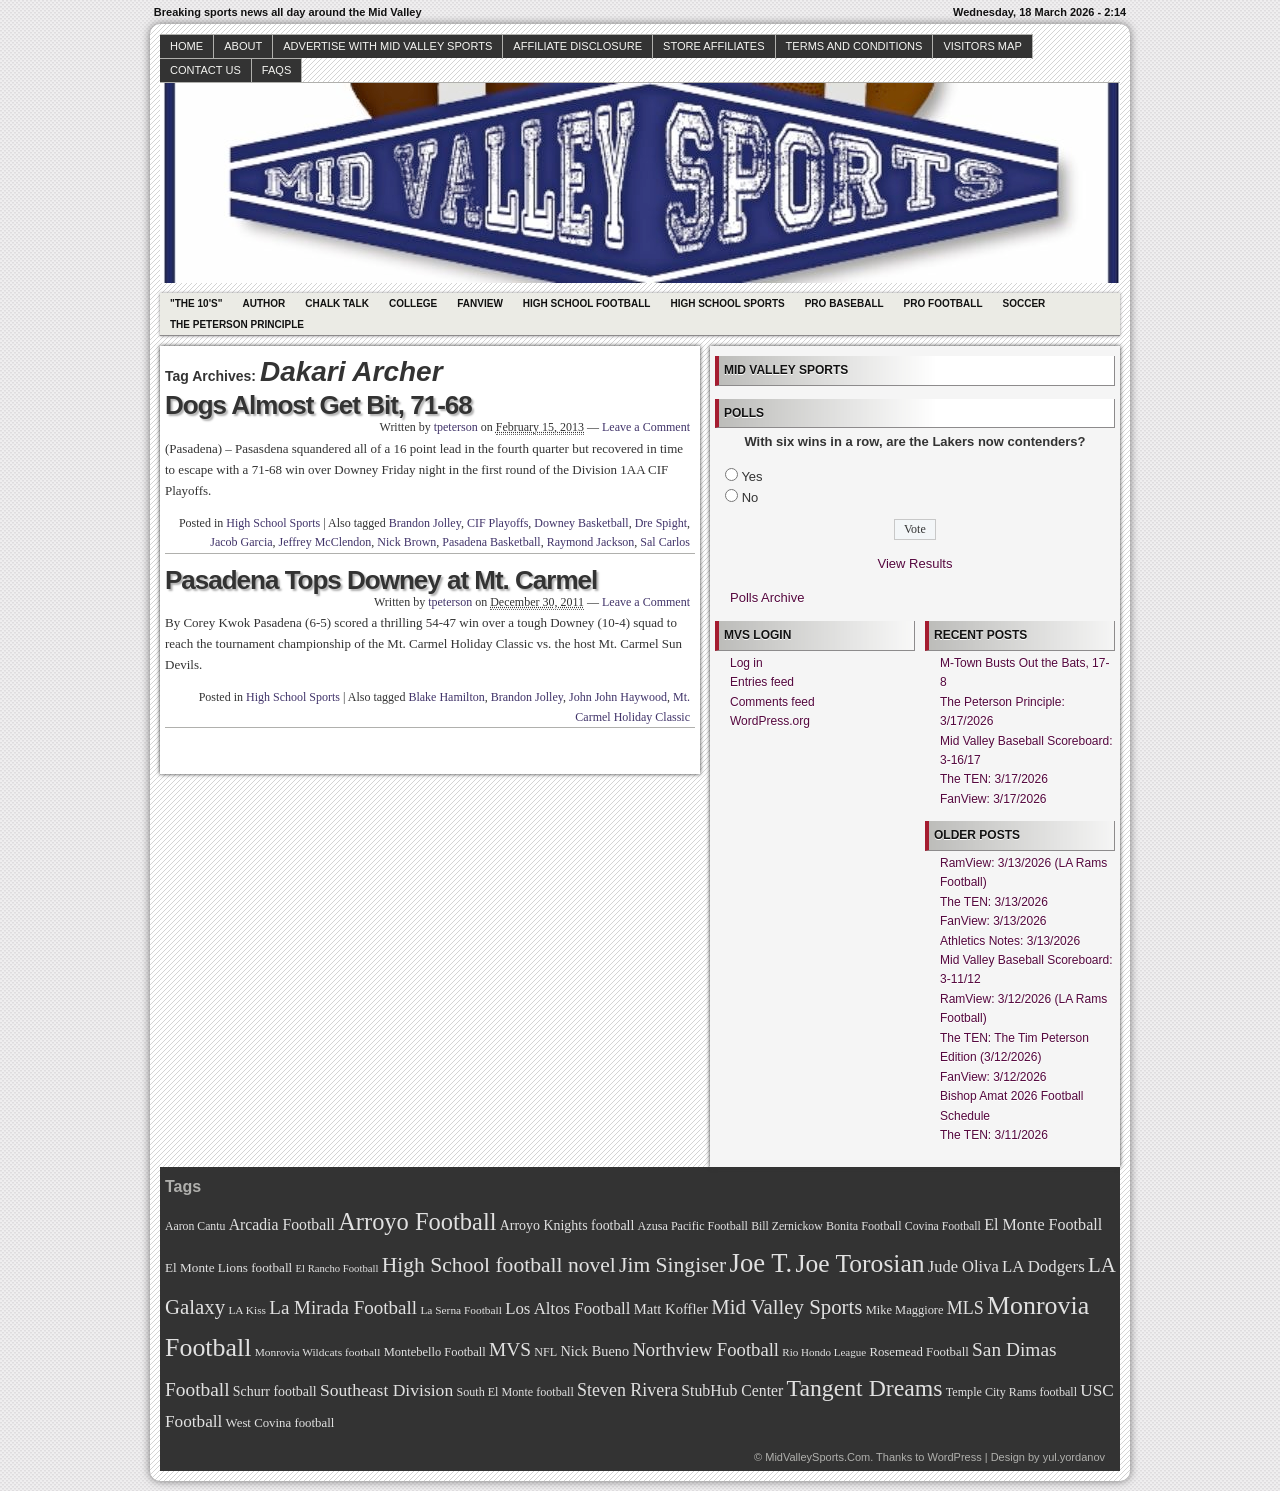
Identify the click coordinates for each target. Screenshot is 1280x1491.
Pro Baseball (844, 303)
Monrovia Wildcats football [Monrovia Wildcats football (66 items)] (318, 1352)
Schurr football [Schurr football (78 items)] (275, 1391)
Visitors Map (982, 46)
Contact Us (205, 70)
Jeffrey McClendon (325, 542)
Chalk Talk (337, 303)
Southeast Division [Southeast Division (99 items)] (386, 1390)
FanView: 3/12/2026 (993, 1077)
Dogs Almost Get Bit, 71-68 (318, 405)
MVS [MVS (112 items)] (510, 1349)
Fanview (480, 303)
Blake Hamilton (446, 697)
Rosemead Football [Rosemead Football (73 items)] (918, 1352)
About (243, 46)
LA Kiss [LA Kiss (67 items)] (247, 1310)
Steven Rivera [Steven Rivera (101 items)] (627, 1390)
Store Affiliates (714, 46)
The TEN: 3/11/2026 (994, 1135)
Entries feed (762, 682)
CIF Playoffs (497, 523)
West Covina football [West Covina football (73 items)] (280, 1423)
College (413, 303)
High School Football (587, 303)
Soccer (1024, 303)
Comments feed (772, 702)
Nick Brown (406, 542)
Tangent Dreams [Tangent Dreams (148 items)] (865, 1388)
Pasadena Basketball (491, 542)
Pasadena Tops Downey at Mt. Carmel (381, 580)
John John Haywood (618, 697)
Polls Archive (767, 597)
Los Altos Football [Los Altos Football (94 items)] (567, 1308)
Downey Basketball (581, 523)
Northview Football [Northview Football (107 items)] (705, 1349)
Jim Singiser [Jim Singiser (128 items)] (672, 1265)
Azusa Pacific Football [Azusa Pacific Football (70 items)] (693, 1226)
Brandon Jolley (425, 523)
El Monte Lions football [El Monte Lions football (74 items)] (228, 1267)
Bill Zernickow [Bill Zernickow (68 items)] (786, 1226)
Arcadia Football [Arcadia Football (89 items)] (282, 1224)
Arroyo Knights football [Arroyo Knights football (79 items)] (567, 1225)
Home (186, 46)
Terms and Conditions (854, 46)
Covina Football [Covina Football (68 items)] (943, 1226)
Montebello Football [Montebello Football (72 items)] (435, 1352)
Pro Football (943, 303)
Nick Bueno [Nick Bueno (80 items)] (594, 1351)
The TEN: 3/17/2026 (994, 779)
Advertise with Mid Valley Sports (387, 46)
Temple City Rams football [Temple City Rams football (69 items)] (1011, 1392)
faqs (276, 70)
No (750, 497)
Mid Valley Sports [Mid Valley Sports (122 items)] (786, 1307)
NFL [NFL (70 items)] (545, 1352)
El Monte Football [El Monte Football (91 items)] (1043, 1224)
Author (263, 303)
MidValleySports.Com (817, 1457)
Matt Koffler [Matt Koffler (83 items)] (671, 1309)
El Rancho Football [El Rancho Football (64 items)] (337, 1268)
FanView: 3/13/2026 (993, 921)
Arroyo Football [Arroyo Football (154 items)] (417, 1221)
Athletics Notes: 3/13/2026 (1010, 941)
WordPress (954, 1457)
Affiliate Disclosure (577, 46)
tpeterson (456, 427)
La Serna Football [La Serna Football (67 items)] (461, 1310)
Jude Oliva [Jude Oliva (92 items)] (963, 1266)
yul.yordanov (1074, 1457)
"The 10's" (196, 303)
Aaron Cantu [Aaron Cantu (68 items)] (195, 1226)
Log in (746, 663)
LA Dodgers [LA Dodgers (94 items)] (1043, 1266)
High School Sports (727, 303)
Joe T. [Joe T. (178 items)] (761, 1263)
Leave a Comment (646, 427)
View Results (915, 563)
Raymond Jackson (591, 542)
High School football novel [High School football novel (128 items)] (499, 1265)
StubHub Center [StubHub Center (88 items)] (732, 1390)
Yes (751, 476)
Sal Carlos (665, 542)
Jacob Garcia (241, 542)
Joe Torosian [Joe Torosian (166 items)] (859, 1263)
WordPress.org (770, 721)
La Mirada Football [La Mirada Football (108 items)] (343, 1307)
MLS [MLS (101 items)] (965, 1308)
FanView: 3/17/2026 (993, 799)
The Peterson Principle (237, 324)
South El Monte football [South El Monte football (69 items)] (514, 1392)
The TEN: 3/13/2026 (994, 902)
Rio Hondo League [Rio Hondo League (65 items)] (824, 1352)
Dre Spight (661, 523)
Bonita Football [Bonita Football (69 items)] (864, 1226)
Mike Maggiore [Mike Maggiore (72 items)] (905, 1310)
